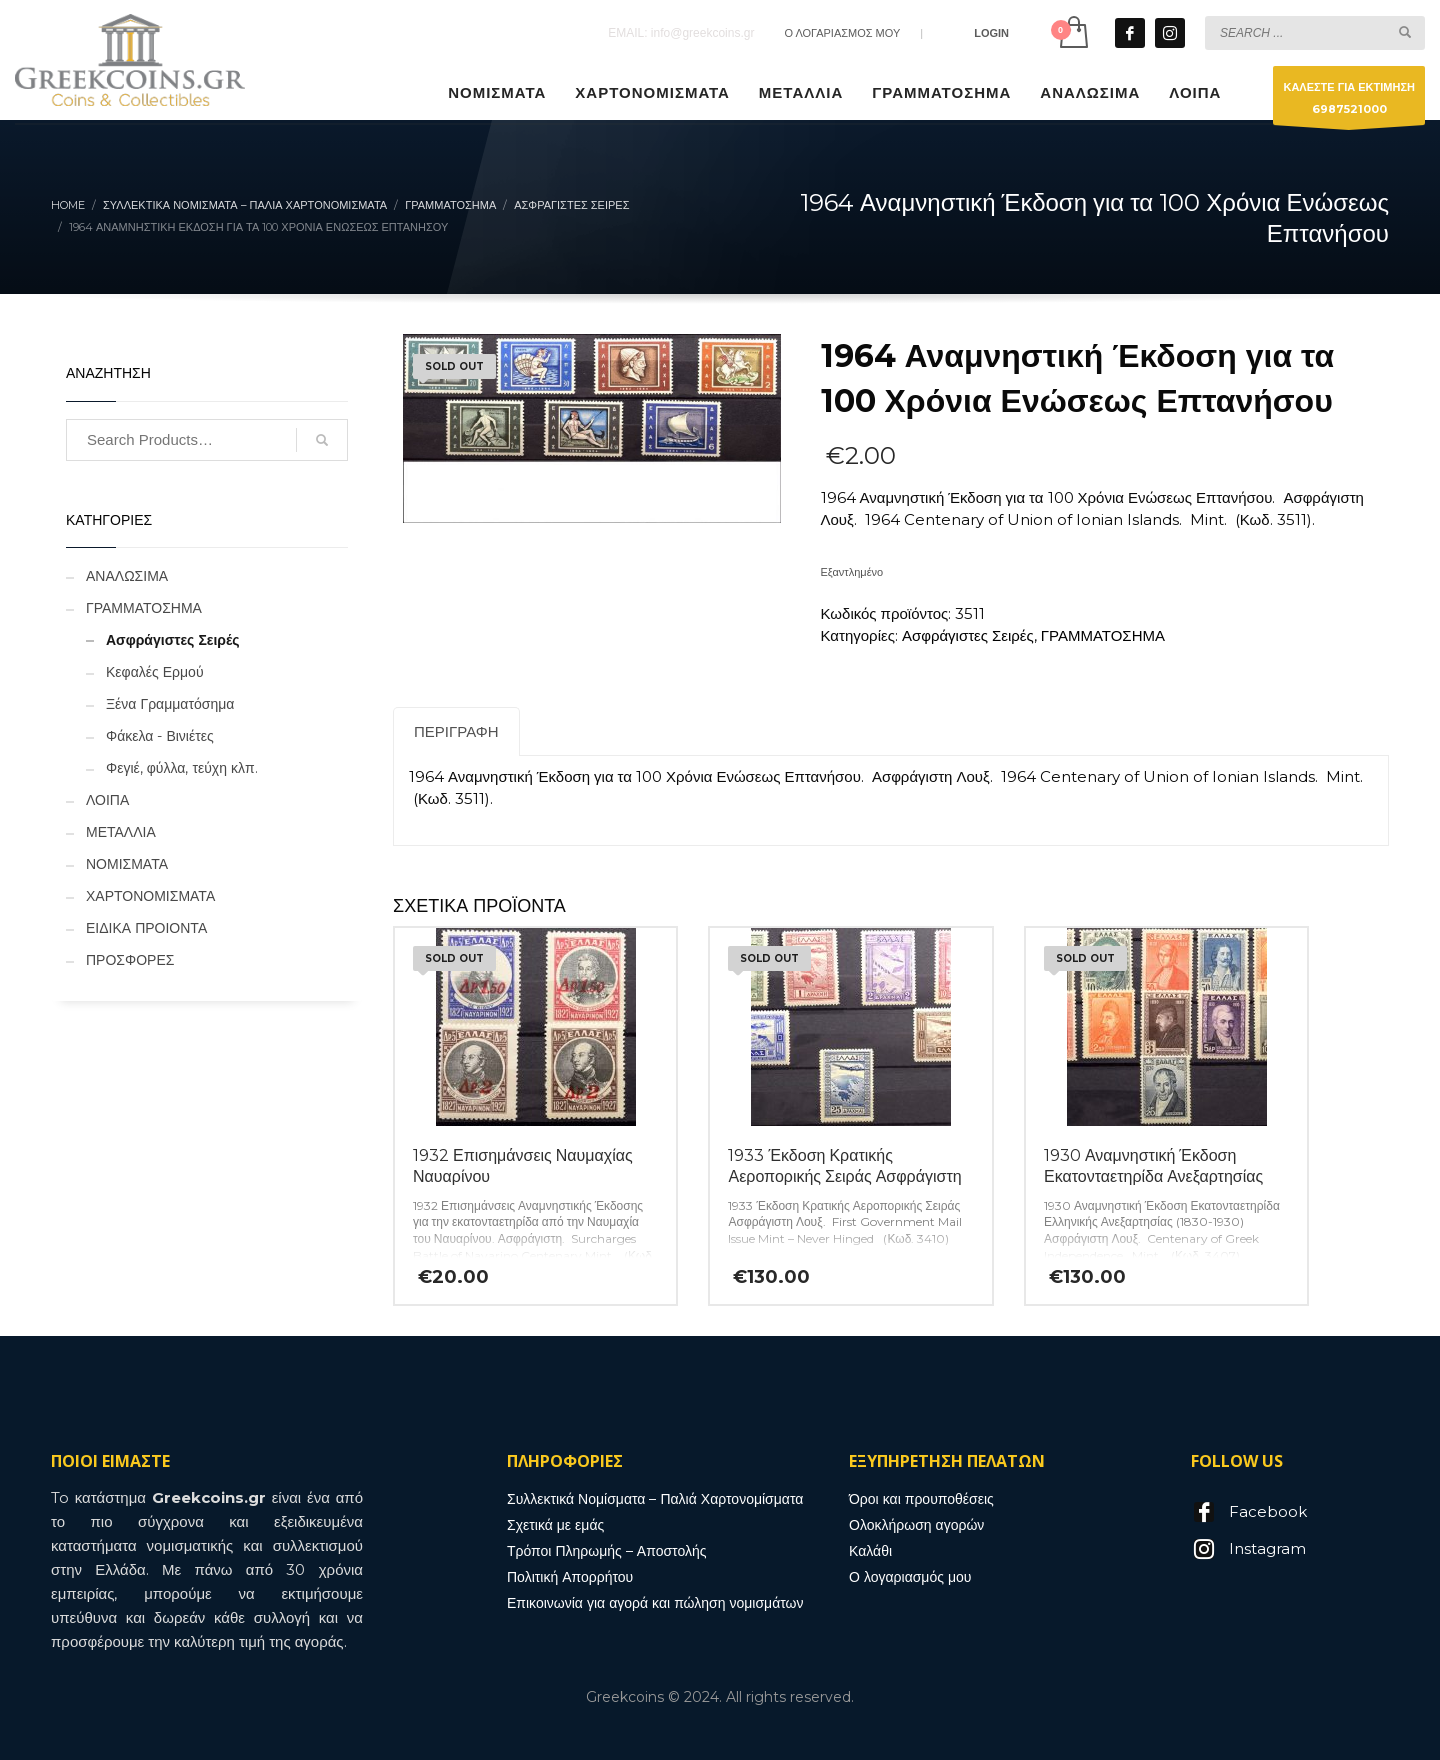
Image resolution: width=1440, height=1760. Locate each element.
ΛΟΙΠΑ (107, 800)
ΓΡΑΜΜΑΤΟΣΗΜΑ (1103, 635)
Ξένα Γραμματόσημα (170, 704)
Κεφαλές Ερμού (155, 672)
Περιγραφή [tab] (456, 731)
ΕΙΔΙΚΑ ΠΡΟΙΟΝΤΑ (146, 928)
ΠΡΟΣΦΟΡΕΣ (130, 960)
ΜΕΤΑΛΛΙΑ (121, 832)
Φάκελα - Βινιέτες (160, 736)
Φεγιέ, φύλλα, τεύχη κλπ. (182, 768)
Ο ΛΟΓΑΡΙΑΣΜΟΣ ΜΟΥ (842, 33)
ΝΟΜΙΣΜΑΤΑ (127, 864)
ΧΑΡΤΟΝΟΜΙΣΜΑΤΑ (150, 896)
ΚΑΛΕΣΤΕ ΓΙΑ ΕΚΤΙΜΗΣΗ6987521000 (1349, 102)
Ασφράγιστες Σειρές (968, 635)
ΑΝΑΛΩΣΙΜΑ (127, 576)
